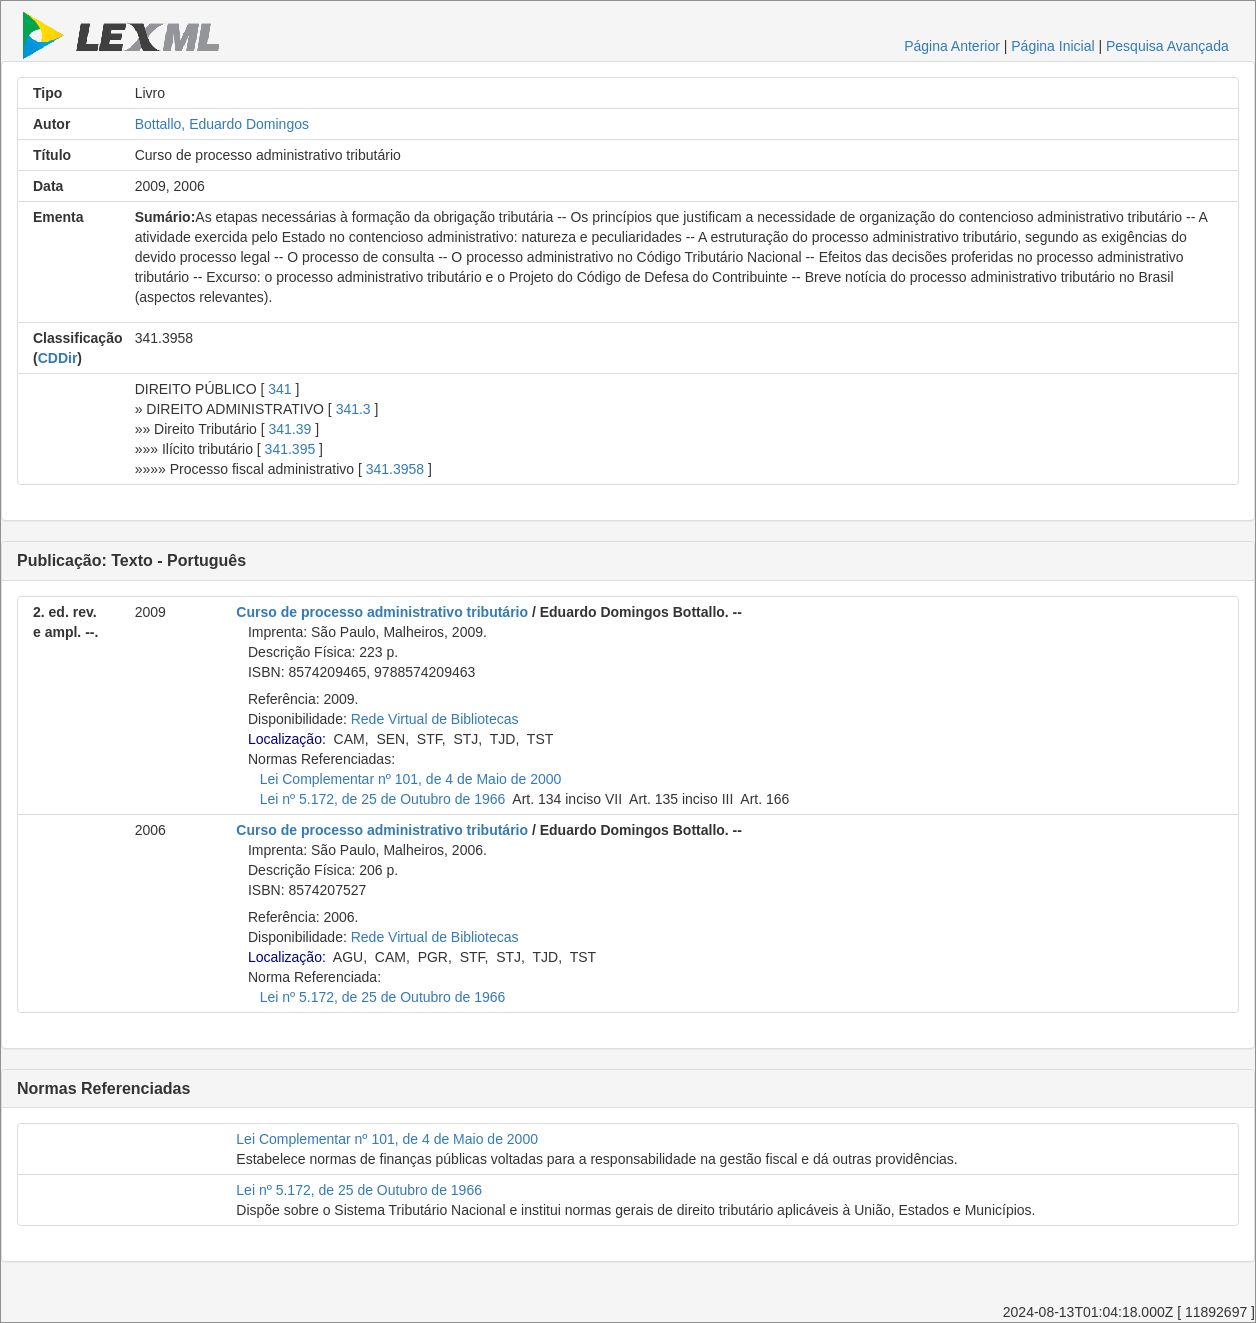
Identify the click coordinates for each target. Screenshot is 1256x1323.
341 (279, 389)
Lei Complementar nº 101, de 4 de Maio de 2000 (411, 779)
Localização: (287, 739)
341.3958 (395, 469)
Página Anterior (952, 46)
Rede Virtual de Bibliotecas (435, 719)
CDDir (58, 358)
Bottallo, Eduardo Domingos (222, 124)
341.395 (290, 449)
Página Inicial (1052, 46)
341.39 (290, 429)
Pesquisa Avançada (1167, 46)
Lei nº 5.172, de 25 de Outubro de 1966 (383, 799)
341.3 (353, 409)
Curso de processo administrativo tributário (382, 612)
